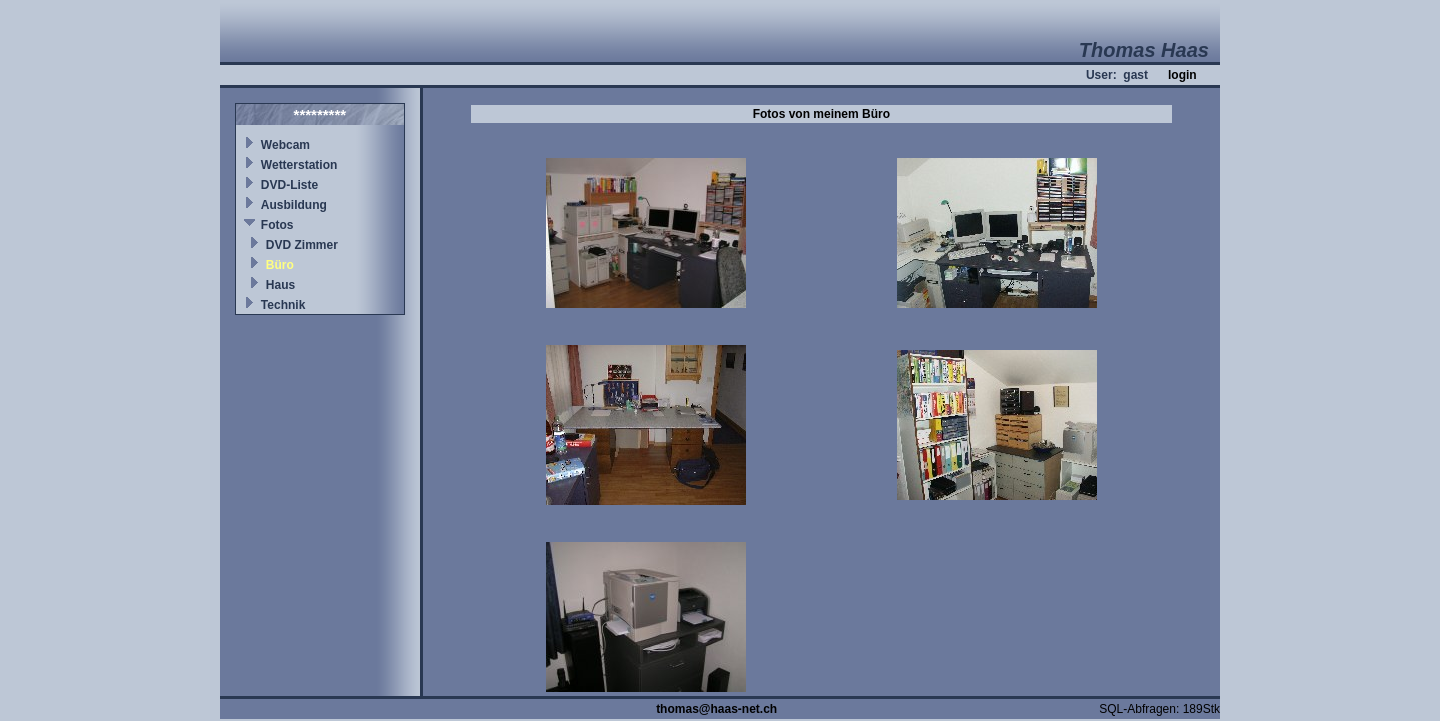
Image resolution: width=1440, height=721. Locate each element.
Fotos (277, 225)
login (1182, 75)
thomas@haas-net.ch (716, 709)
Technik (283, 305)
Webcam (285, 145)
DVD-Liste (289, 185)
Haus (280, 285)
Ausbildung (294, 205)
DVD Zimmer (302, 245)
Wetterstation (299, 165)
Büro (280, 265)
